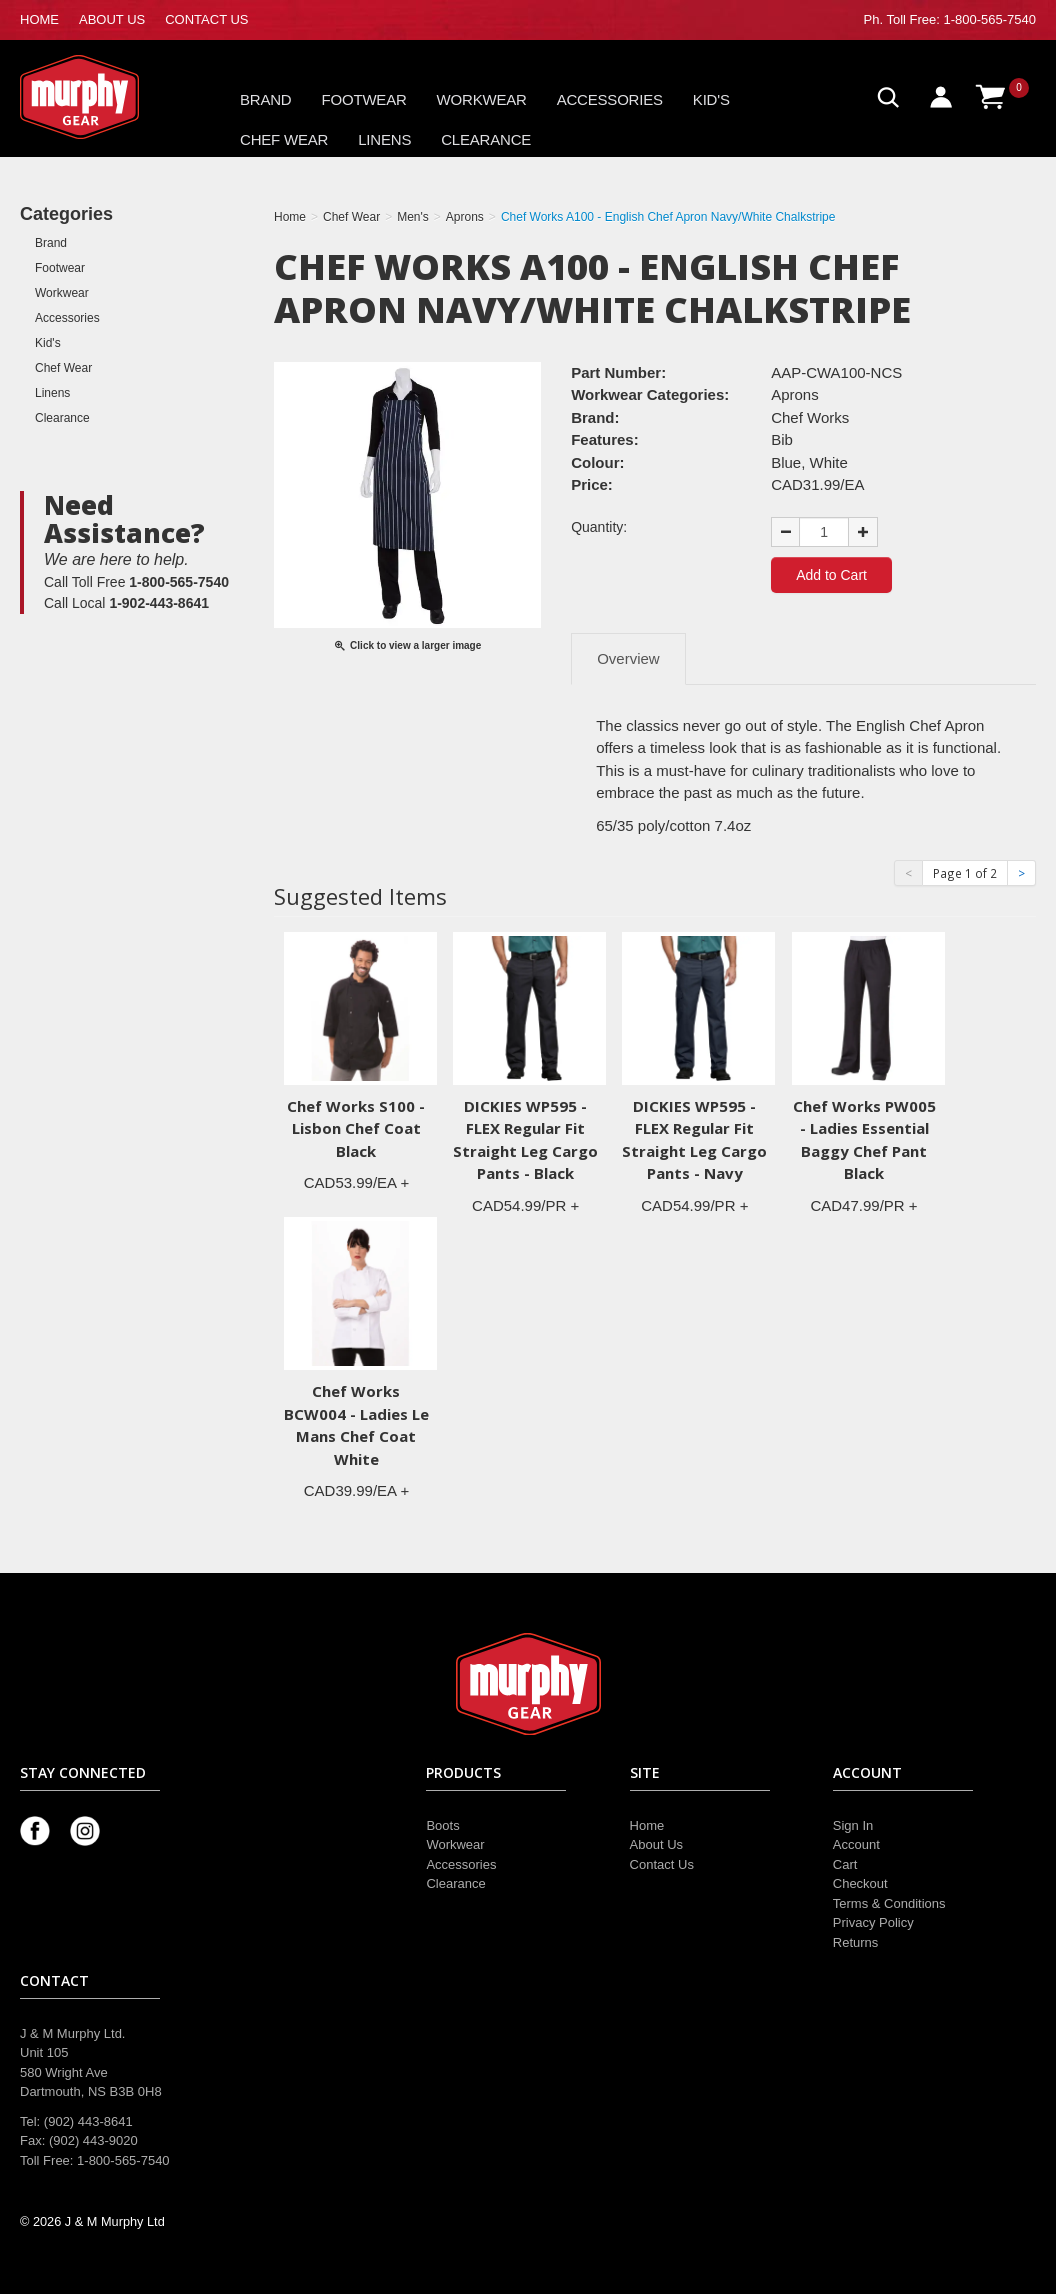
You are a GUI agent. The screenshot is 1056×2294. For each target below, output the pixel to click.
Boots (442, 1825)
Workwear (482, 99)
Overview (628, 658)
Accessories (610, 99)
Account (856, 1844)
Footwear (364, 99)
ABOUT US (112, 19)
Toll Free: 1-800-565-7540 (961, 19)
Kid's (711, 99)
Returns (856, 1942)
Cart (845, 1864)
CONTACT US (206, 19)
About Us (656, 1844)
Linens (384, 139)
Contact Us (662, 1864)
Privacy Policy (873, 1922)
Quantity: (599, 527)
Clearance (486, 139)
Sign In (853, 1825)
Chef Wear (284, 139)
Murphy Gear (105, 97)
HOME (39, 19)
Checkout (860, 1883)
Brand (266, 99)
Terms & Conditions (889, 1903)
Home (647, 1825)
